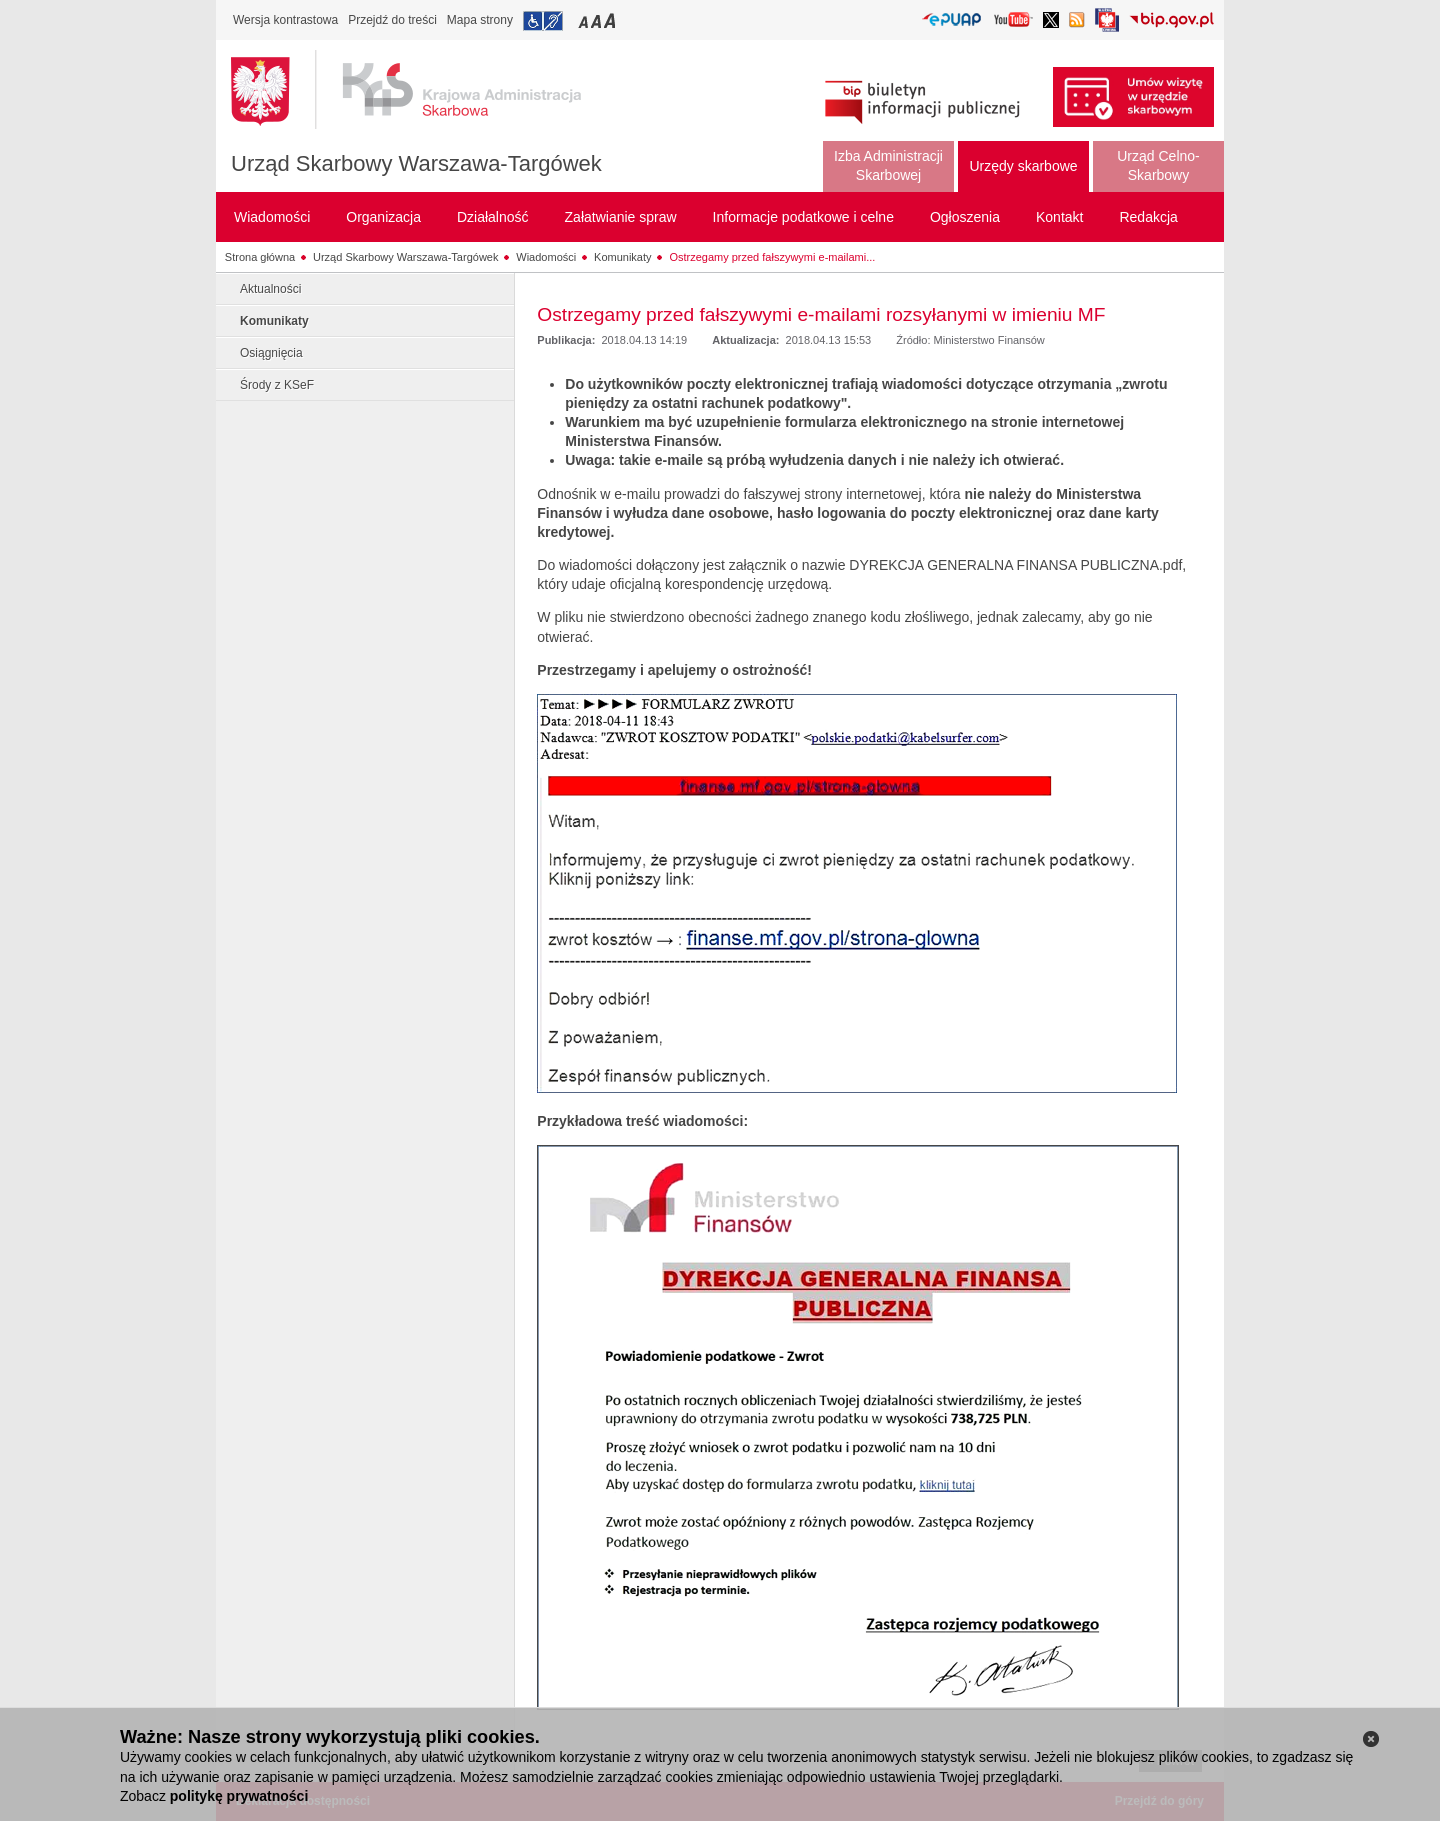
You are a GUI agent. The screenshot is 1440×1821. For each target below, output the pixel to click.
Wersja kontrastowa (285, 20)
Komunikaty (622, 257)
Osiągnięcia (271, 353)
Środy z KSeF (277, 385)
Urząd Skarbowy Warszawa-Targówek (416, 163)
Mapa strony (480, 20)
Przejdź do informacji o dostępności (543, 21)
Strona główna (260, 257)
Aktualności (270, 289)
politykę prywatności (239, 1796)
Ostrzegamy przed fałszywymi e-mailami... (772, 257)
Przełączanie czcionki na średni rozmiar (598, 20)
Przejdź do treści (392, 20)
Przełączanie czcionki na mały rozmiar (585, 20)
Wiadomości (546, 257)
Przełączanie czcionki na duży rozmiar (611, 20)
